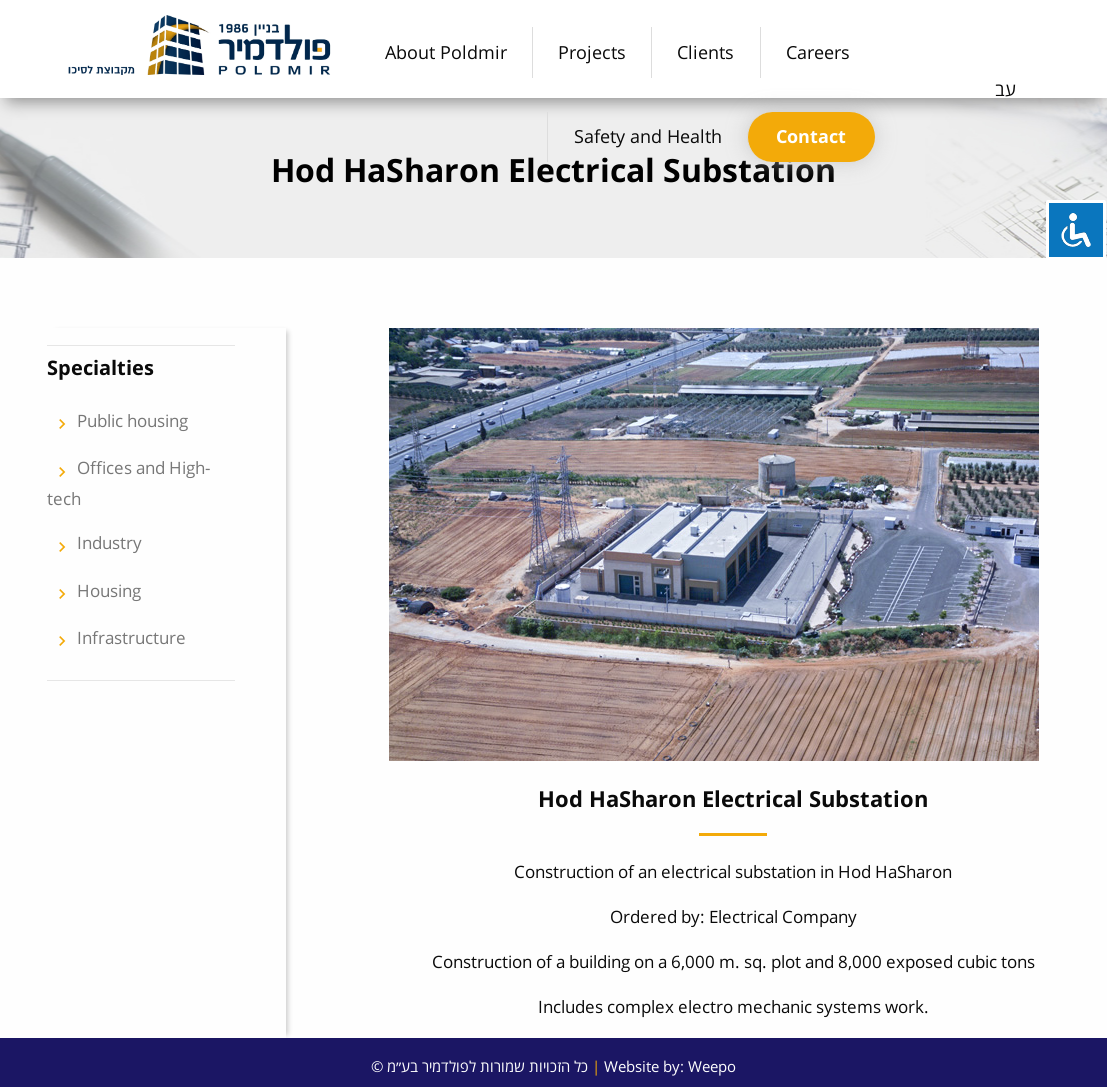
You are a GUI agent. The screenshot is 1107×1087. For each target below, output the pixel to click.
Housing (94, 594)
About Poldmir (446, 52)
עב (1005, 89)
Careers (818, 52)
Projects (592, 52)
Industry (94, 546)
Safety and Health (648, 136)
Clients (705, 52)
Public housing (117, 424)
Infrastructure (116, 641)
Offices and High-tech (128, 482)
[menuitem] (446, 52)
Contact (811, 136)
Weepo (712, 1066)
